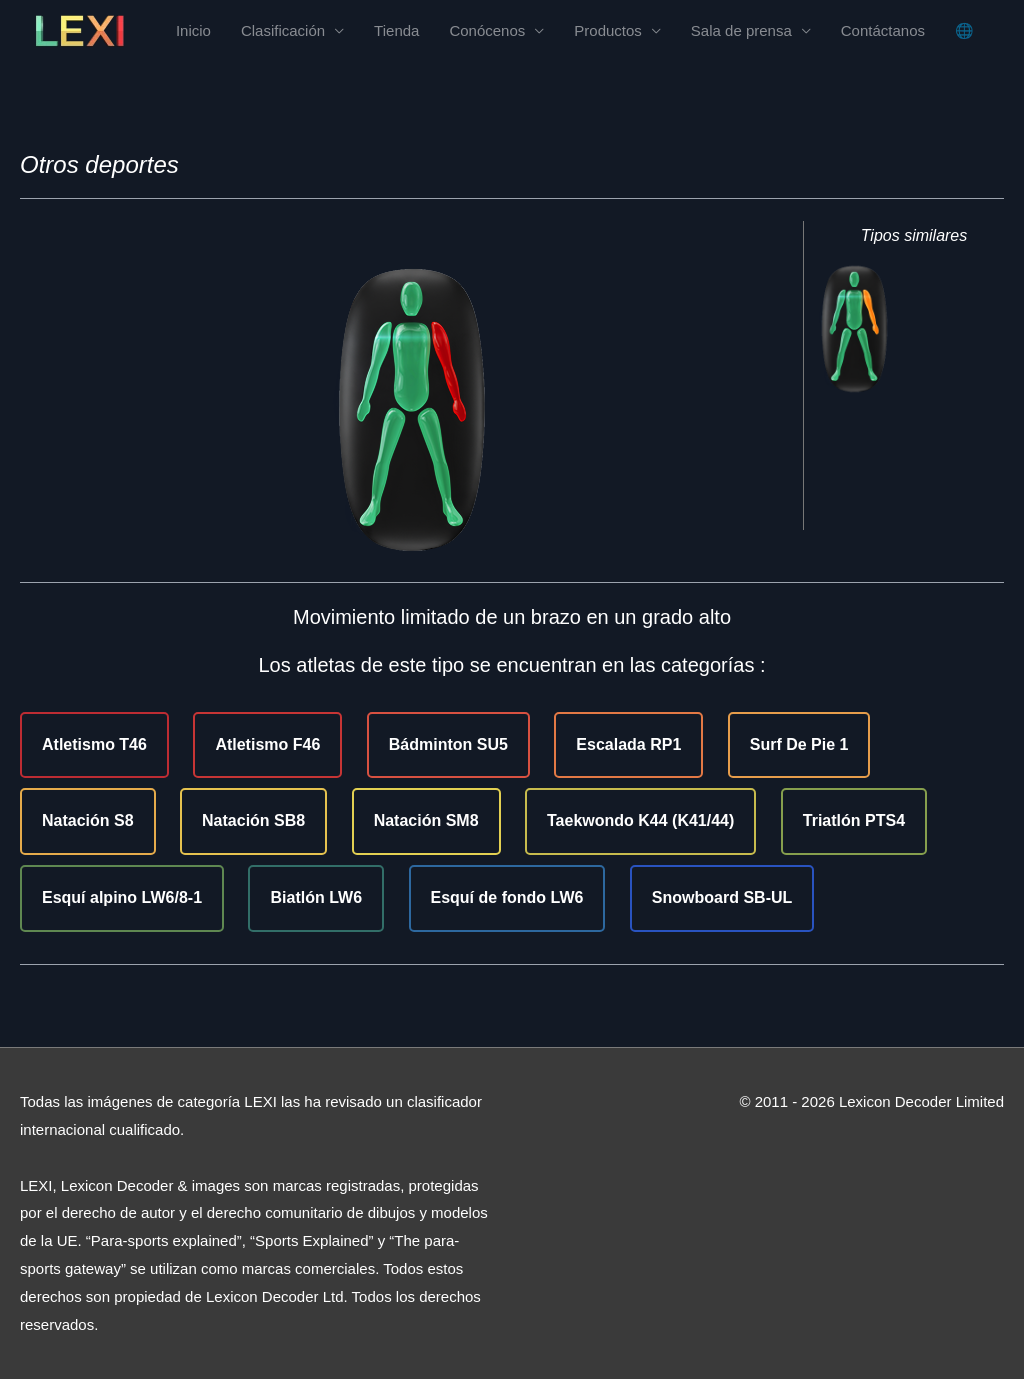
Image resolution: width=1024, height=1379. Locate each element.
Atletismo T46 (94, 744)
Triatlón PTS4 (854, 820)
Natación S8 (88, 820)
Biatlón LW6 (316, 897)
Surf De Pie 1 (799, 744)
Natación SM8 (426, 820)
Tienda (396, 30)
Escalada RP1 (628, 744)
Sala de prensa (741, 30)
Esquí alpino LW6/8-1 (122, 897)
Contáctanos (883, 30)
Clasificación (283, 30)
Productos (608, 30)
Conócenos (487, 30)
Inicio (193, 30)
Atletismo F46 (267, 744)
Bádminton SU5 (448, 744)
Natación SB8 (253, 820)
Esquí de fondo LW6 (507, 897)
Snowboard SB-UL (722, 897)
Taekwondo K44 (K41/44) (640, 820)
